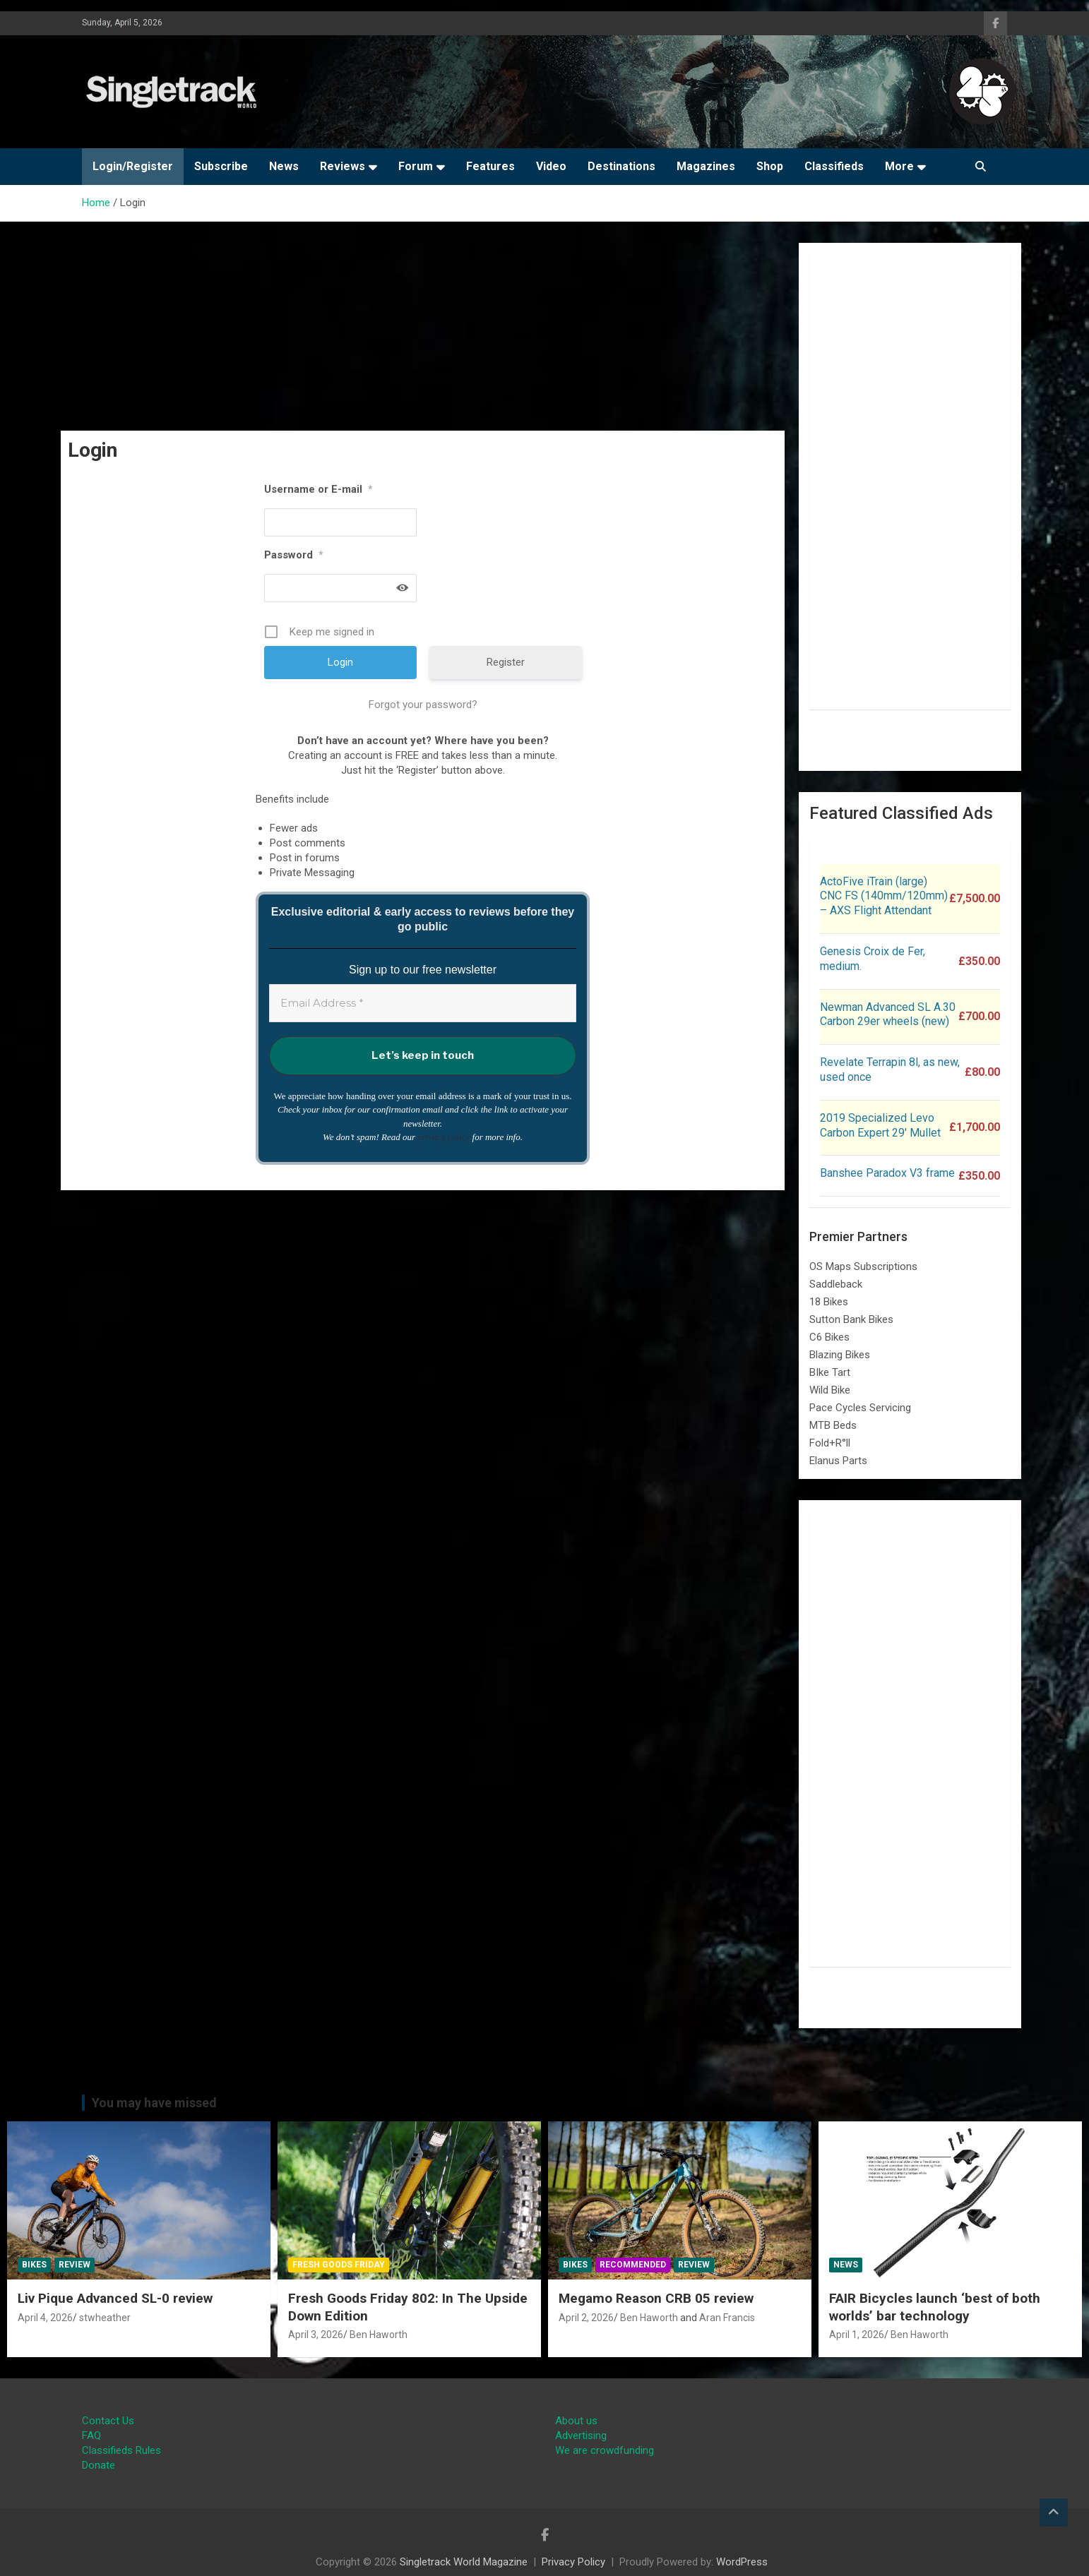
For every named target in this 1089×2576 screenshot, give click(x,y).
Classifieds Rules (121, 2450)
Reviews (342, 166)
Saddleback (835, 1284)
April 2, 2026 (586, 2317)
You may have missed (154, 2102)
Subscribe (221, 166)
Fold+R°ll (829, 1443)
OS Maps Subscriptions (863, 1266)
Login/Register (133, 166)
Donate (98, 2465)
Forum (415, 166)
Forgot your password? (423, 704)
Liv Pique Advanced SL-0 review (115, 2298)
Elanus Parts (838, 1460)
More (899, 166)
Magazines (706, 166)
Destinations (621, 166)
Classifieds (834, 166)
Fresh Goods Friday (338, 2265)
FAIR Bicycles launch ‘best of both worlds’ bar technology (934, 2307)
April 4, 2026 (45, 2317)
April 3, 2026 (315, 2334)
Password (293, 555)
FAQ (91, 2435)
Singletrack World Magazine (464, 2562)
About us (576, 2420)
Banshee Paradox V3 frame (887, 1173)
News (284, 166)
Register (506, 662)
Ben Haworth (378, 2334)
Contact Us (108, 2420)
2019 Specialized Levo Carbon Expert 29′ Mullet (880, 1125)
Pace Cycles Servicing (860, 1407)
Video (551, 166)
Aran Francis (727, 2317)
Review (74, 2265)
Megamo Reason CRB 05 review (656, 2298)
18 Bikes (828, 1301)
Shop (769, 166)
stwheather (105, 2317)
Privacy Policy (573, 2562)
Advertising (581, 2435)
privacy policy (443, 1137)
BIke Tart (829, 1372)
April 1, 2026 (856, 2334)
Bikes (34, 2265)
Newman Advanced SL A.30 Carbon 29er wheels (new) (888, 1014)
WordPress (742, 2562)
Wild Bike (829, 1390)
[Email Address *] (422, 1003)
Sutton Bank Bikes (851, 1319)
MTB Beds (833, 1425)
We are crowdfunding (604, 2450)
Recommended (633, 2265)
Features (490, 166)
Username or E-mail (318, 489)
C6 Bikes (829, 1337)
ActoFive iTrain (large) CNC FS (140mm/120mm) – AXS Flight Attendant (884, 896)
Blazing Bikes (839, 1354)
